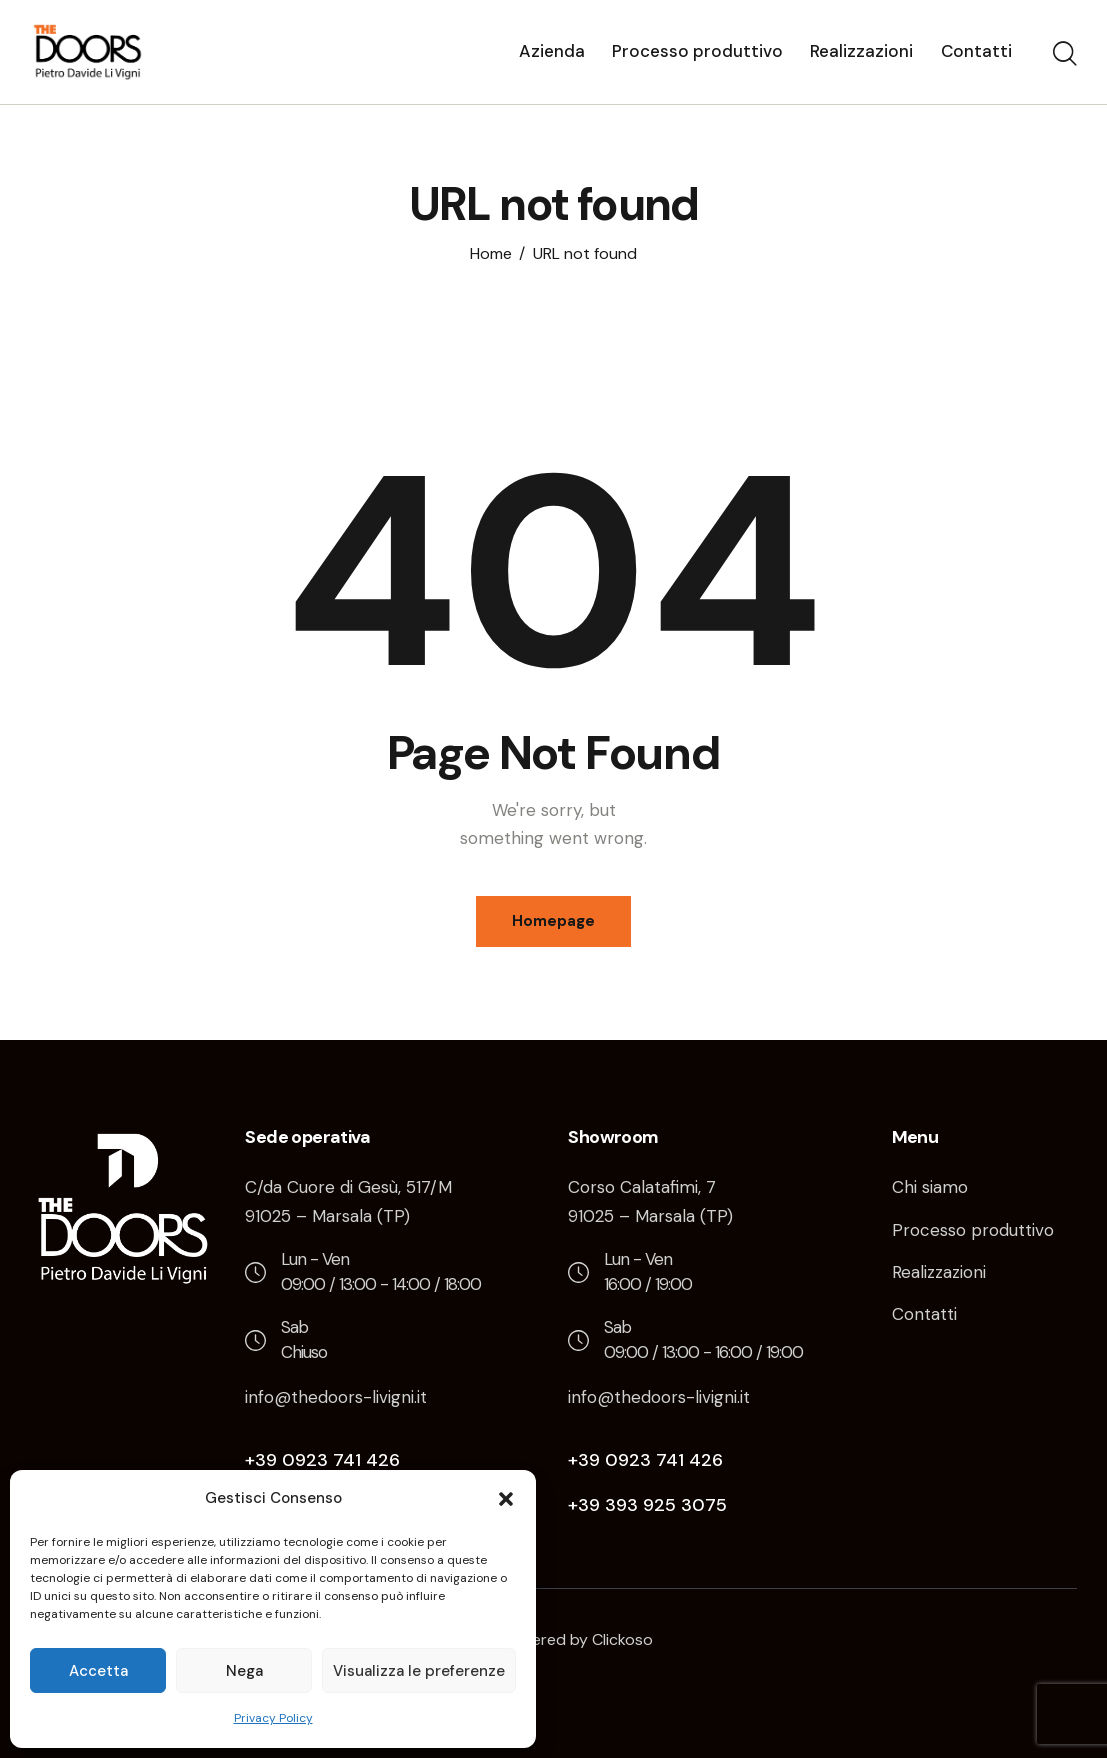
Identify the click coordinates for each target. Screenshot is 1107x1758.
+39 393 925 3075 (647, 1505)
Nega (244, 1671)
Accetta (98, 1671)
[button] (506, 1499)
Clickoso (622, 1639)
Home (491, 254)
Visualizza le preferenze (419, 1671)
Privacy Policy (273, 1718)
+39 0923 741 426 (322, 1460)
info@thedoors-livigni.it (336, 1397)
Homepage (553, 921)
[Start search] (1065, 55)
